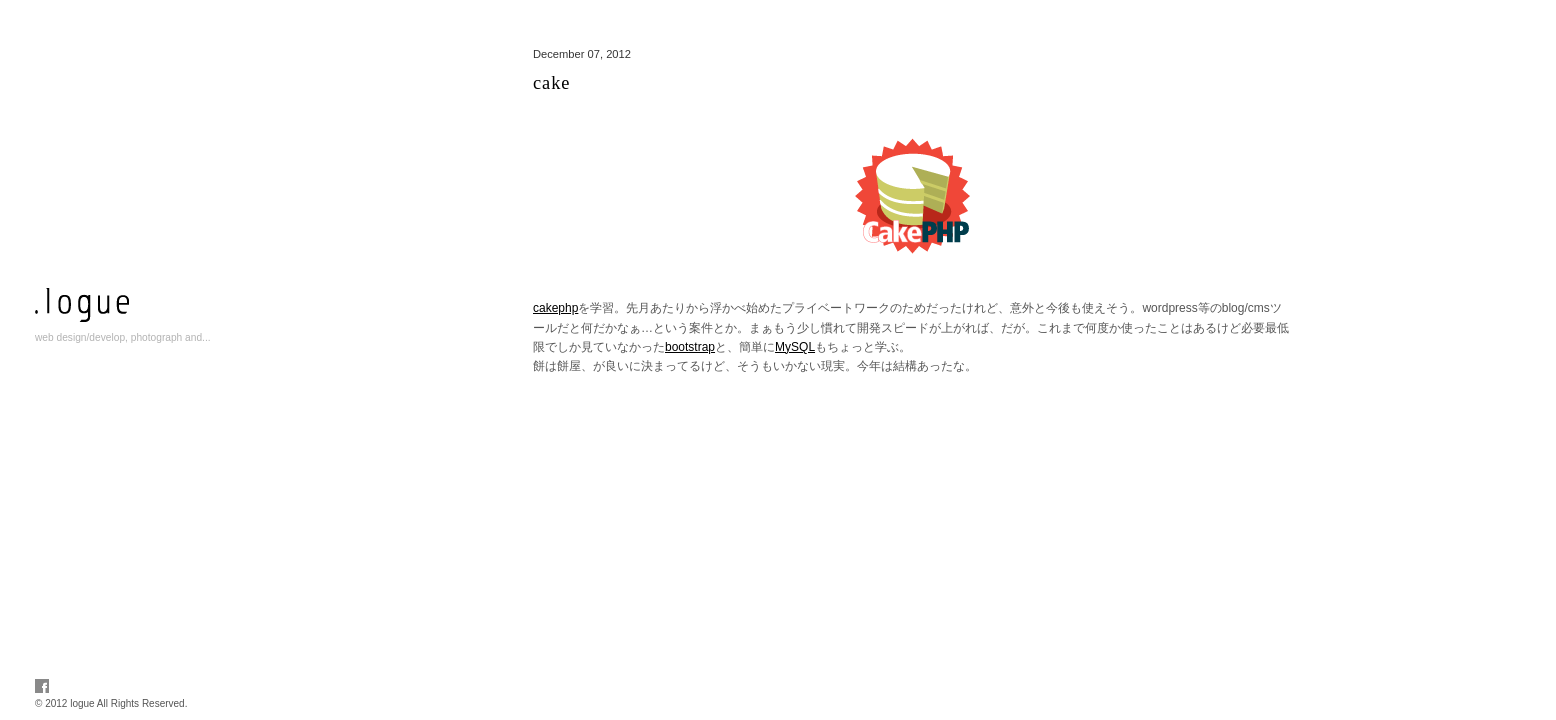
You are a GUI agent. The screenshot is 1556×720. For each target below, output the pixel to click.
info (135, 398)
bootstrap (690, 347)
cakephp (555, 308)
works (135, 374)
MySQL (795, 347)
